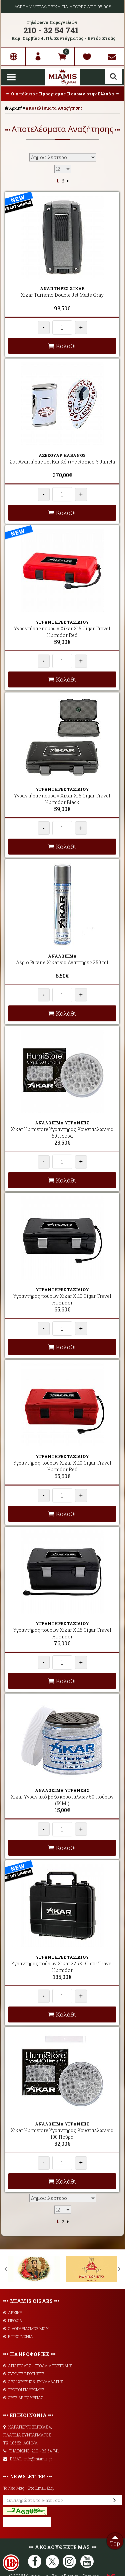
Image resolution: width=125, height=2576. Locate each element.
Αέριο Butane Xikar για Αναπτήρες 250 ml (62, 962)
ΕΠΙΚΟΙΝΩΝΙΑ (18, 2336)
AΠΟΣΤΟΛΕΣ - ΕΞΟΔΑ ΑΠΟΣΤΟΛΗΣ (37, 2365)
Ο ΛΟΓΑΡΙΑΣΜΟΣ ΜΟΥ (26, 2328)
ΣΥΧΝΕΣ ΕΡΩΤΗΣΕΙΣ (23, 2373)
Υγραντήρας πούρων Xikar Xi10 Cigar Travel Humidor (62, 1299)
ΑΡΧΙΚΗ (12, 2312)
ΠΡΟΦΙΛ (12, 2320)
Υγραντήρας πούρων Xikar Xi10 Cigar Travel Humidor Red (62, 1466)
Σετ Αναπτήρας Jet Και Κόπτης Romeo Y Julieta (62, 462)
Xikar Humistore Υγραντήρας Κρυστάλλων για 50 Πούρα (62, 1132)
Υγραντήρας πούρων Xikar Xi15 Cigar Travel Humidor (62, 1633)
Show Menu (11, 77)
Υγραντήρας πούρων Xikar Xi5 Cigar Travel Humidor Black (62, 798)
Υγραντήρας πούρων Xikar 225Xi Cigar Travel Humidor (62, 1966)
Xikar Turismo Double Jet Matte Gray (62, 295)
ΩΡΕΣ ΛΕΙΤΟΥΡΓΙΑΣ (23, 2397)
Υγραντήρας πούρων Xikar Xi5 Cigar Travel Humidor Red (62, 631)
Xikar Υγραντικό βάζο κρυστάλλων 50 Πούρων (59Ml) (62, 1800)
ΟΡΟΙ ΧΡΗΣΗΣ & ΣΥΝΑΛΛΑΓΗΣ (33, 2381)
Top (115, 2540)
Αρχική (14, 108)
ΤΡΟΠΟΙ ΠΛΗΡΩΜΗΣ (23, 2389)
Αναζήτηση (113, 76)
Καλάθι (62, 346)
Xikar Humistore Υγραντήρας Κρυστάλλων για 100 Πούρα (62, 2133)
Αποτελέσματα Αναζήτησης (54, 108)
